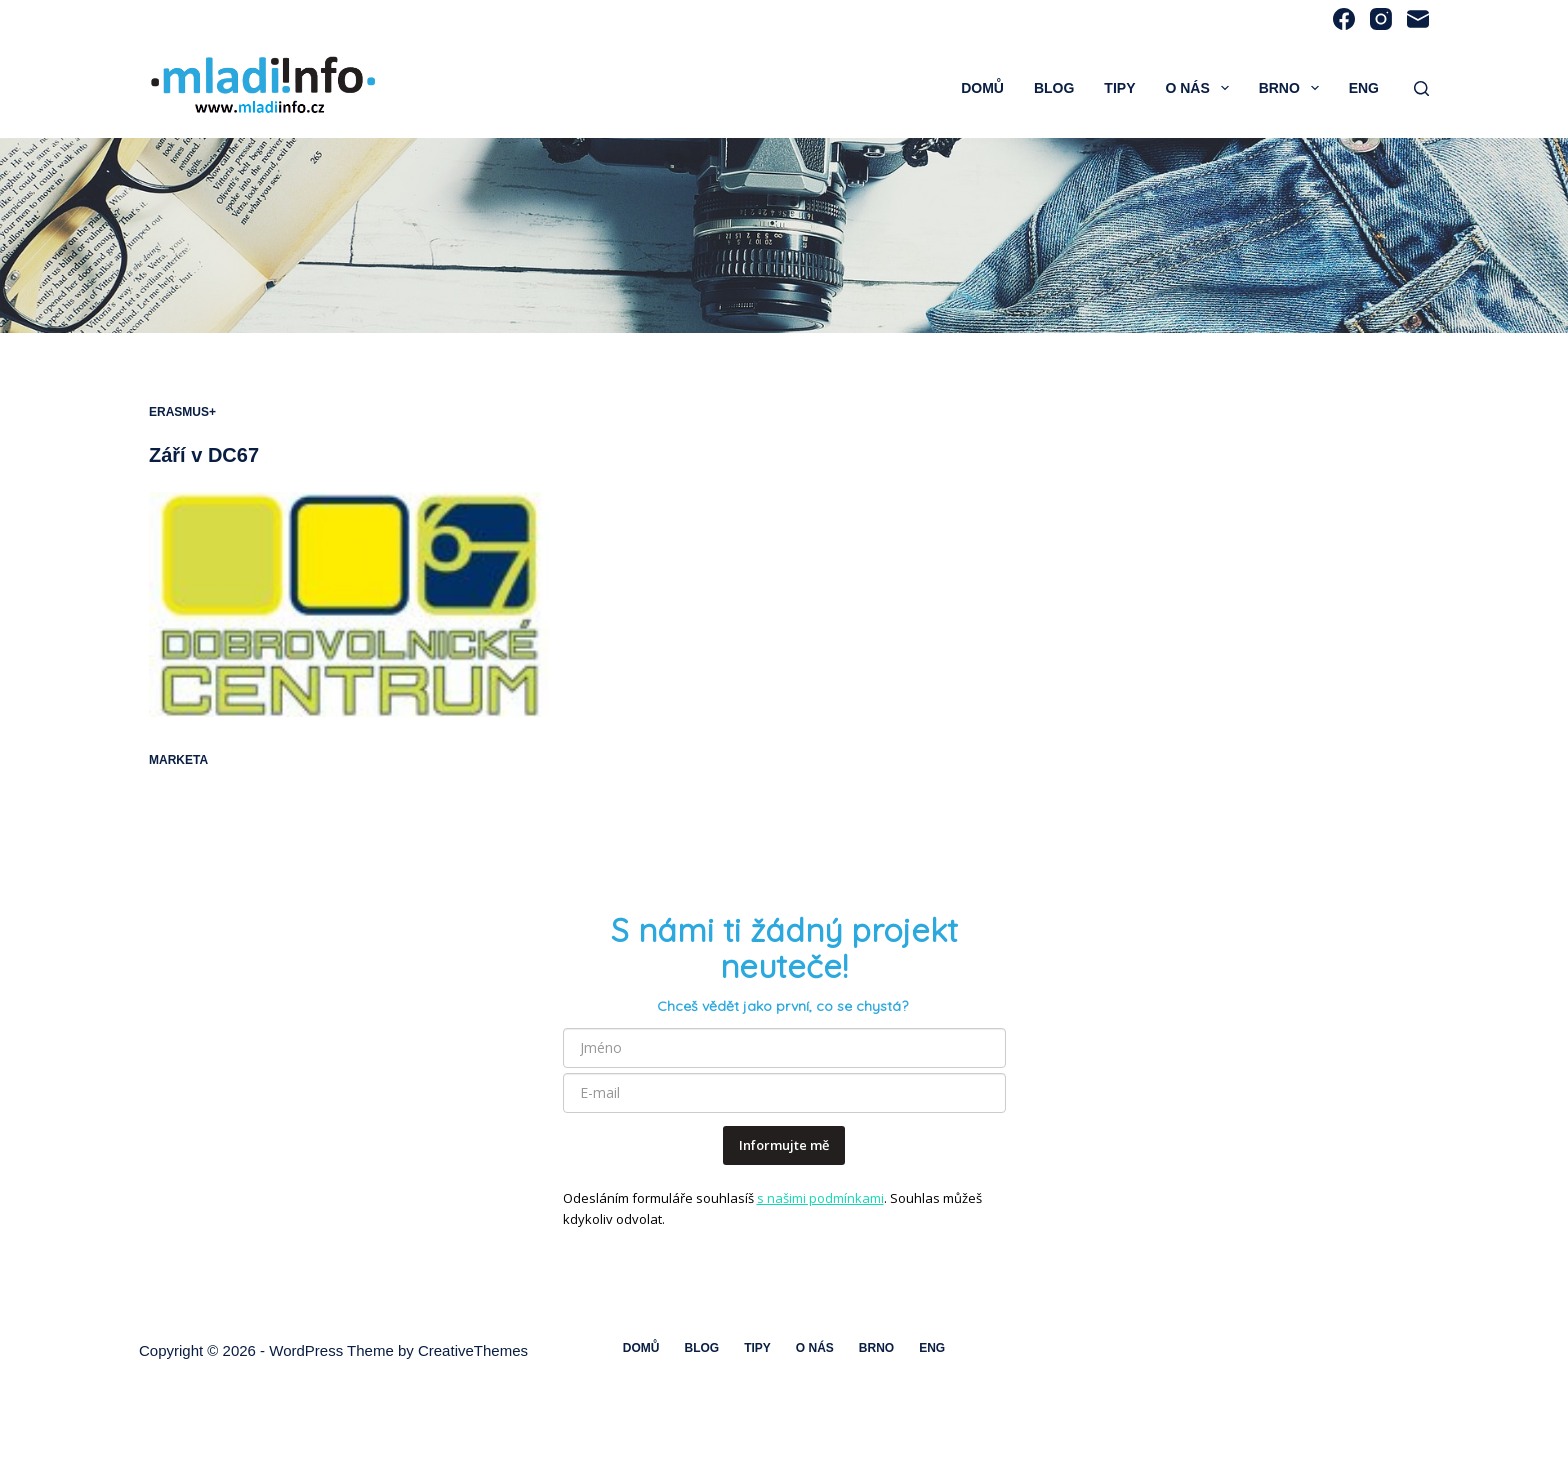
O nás (1200, 88)
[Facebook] (1344, 19)
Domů (982, 88)
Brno (1293, 88)
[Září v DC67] (349, 604)
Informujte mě (784, 1145)
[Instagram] (1381, 19)
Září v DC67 (204, 455)
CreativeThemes (473, 1350)
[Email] (1418, 19)
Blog (1054, 88)
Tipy (1119, 88)
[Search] (1421, 88)
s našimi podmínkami (820, 1198)
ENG (1364, 88)
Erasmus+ (182, 412)
